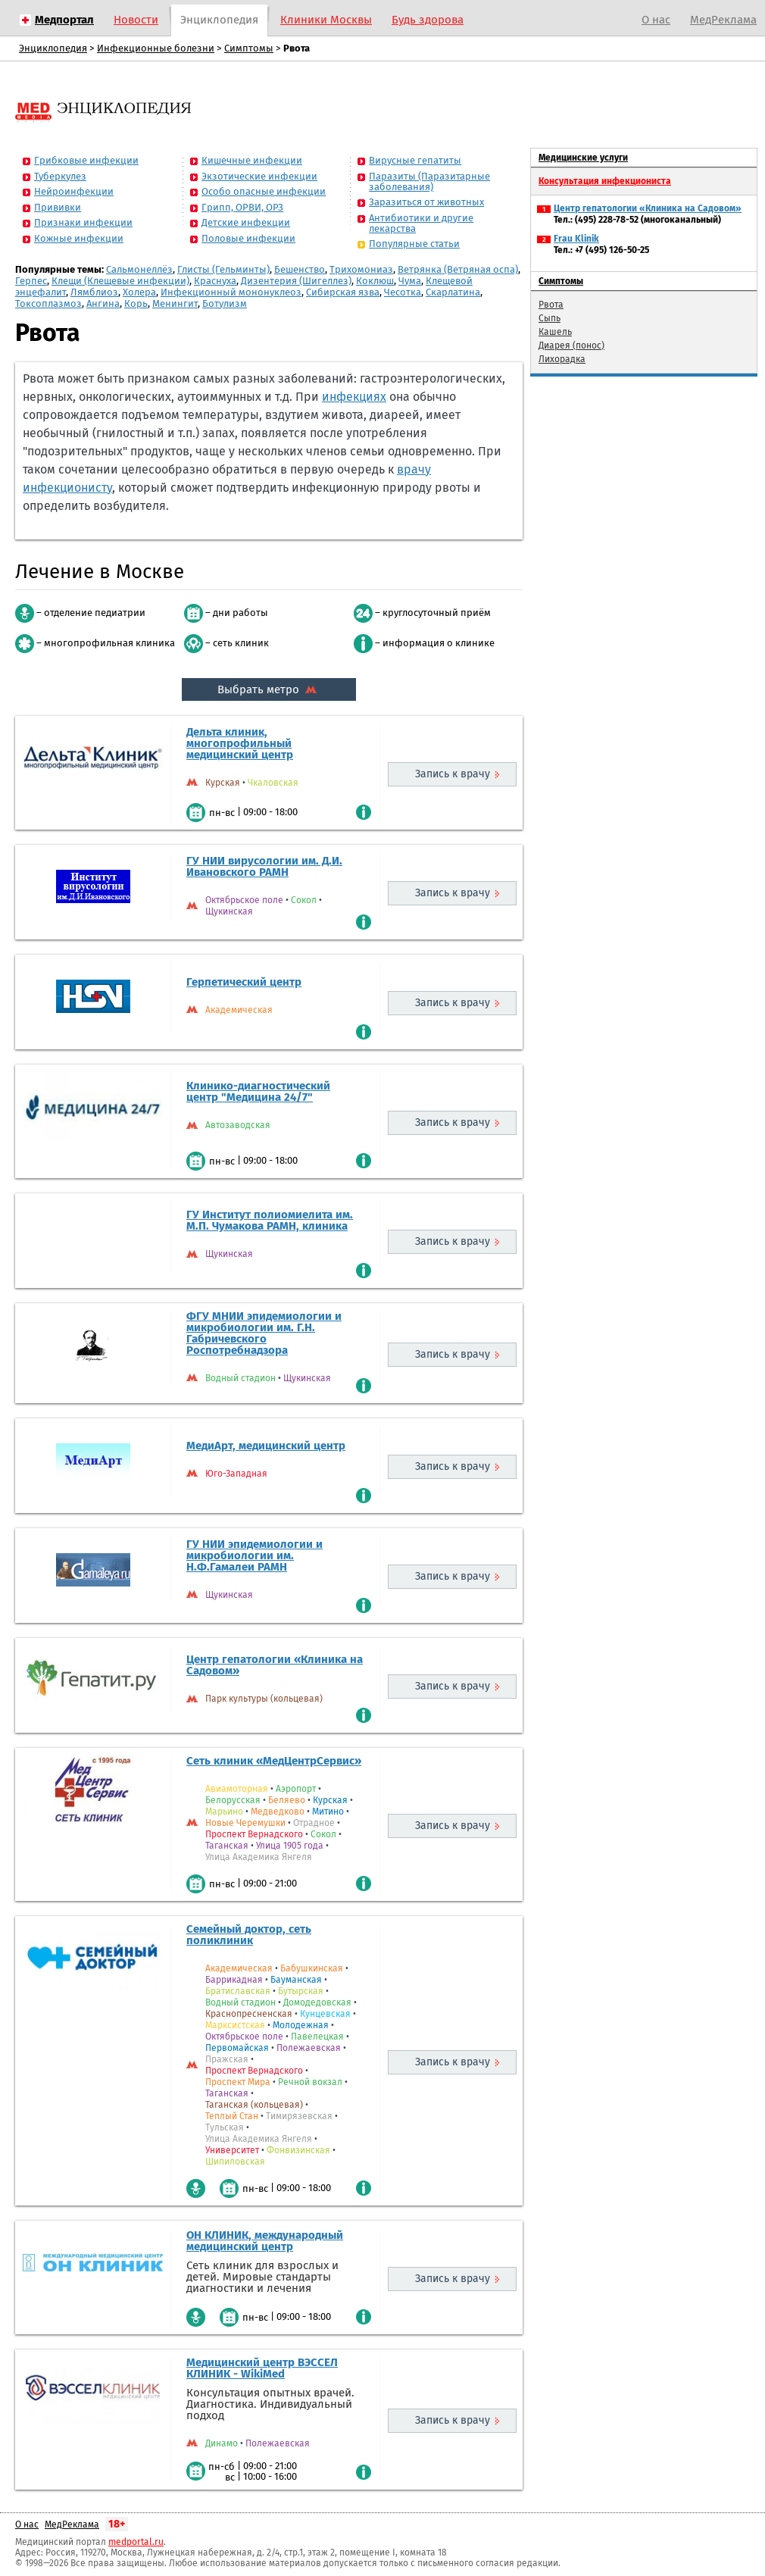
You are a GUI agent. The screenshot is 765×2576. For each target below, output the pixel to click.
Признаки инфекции (83, 222)
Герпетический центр (243, 982)
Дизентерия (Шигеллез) (296, 280)
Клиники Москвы (326, 20)
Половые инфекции (248, 238)
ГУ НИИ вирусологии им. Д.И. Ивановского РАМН (264, 866)
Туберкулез (60, 176)
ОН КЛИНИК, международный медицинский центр (264, 2240)
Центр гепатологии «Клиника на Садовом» (274, 1664)
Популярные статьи (414, 243)
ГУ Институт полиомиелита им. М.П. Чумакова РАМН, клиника (269, 1220)
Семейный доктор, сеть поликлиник (248, 1934)
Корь (136, 303)
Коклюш (375, 280)
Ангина (103, 303)
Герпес (31, 280)
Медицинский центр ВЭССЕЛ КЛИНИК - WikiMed (262, 2368)
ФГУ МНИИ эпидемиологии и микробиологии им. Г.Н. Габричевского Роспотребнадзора (264, 1333)
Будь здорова (428, 20)
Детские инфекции (245, 222)
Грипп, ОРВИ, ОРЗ (242, 207)
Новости (136, 20)
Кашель (555, 332)
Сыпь (549, 318)
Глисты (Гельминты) (223, 269)
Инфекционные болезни (155, 48)
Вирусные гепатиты (415, 160)
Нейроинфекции (74, 191)
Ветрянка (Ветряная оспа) (458, 269)
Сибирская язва (342, 292)
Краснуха (215, 280)
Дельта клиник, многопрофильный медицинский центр (239, 743)
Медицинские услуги (583, 157)
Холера (139, 292)
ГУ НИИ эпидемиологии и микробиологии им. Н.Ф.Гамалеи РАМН (254, 1555)
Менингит (175, 303)
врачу (414, 469)
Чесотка (402, 292)
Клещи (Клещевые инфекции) (120, 280)
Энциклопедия (219, 20)
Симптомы (248, 48)
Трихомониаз (361, 269)
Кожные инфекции (78, 238)
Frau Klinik (576, 238)
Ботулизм (224, 303)
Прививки (57, 207)
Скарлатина (453, 292)
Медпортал (64, 20)
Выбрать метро (268, 689)
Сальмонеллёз (139, 269)
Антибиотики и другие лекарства (421, 223)
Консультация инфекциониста (605, 181)
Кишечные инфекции (251, 160)
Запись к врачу (452, 773)
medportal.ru (136, 2542)
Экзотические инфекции (259, 176)
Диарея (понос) (571, 345)
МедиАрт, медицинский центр (265, 1445)
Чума (409, 280)
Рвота (551, 304)
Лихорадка (562, 359)
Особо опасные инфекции (263, 191)
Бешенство (299, 269)
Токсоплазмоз (48, 303)
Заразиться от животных (426, 202)
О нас (656, 20)
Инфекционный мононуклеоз (231, 292)
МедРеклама (723, 20)
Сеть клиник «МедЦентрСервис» (273, 1761)
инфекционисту (67, 487)
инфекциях (354, 396)
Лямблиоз (94, 292)
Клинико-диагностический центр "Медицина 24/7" (258, 1091)
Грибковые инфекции (86, 160)
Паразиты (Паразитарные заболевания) (429, 181)
